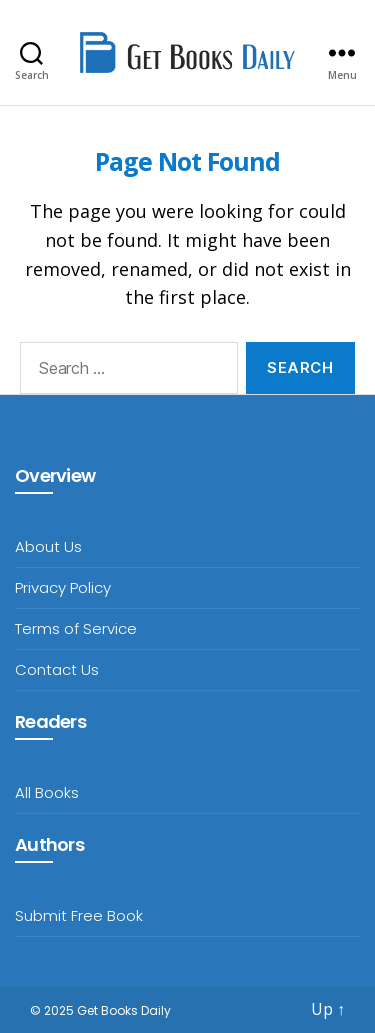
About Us (48, 546)
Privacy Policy (63, 587)
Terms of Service (76, 628)
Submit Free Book (79, 915)
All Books (47, 792)
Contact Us (57, 669)
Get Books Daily (124, 1010)
